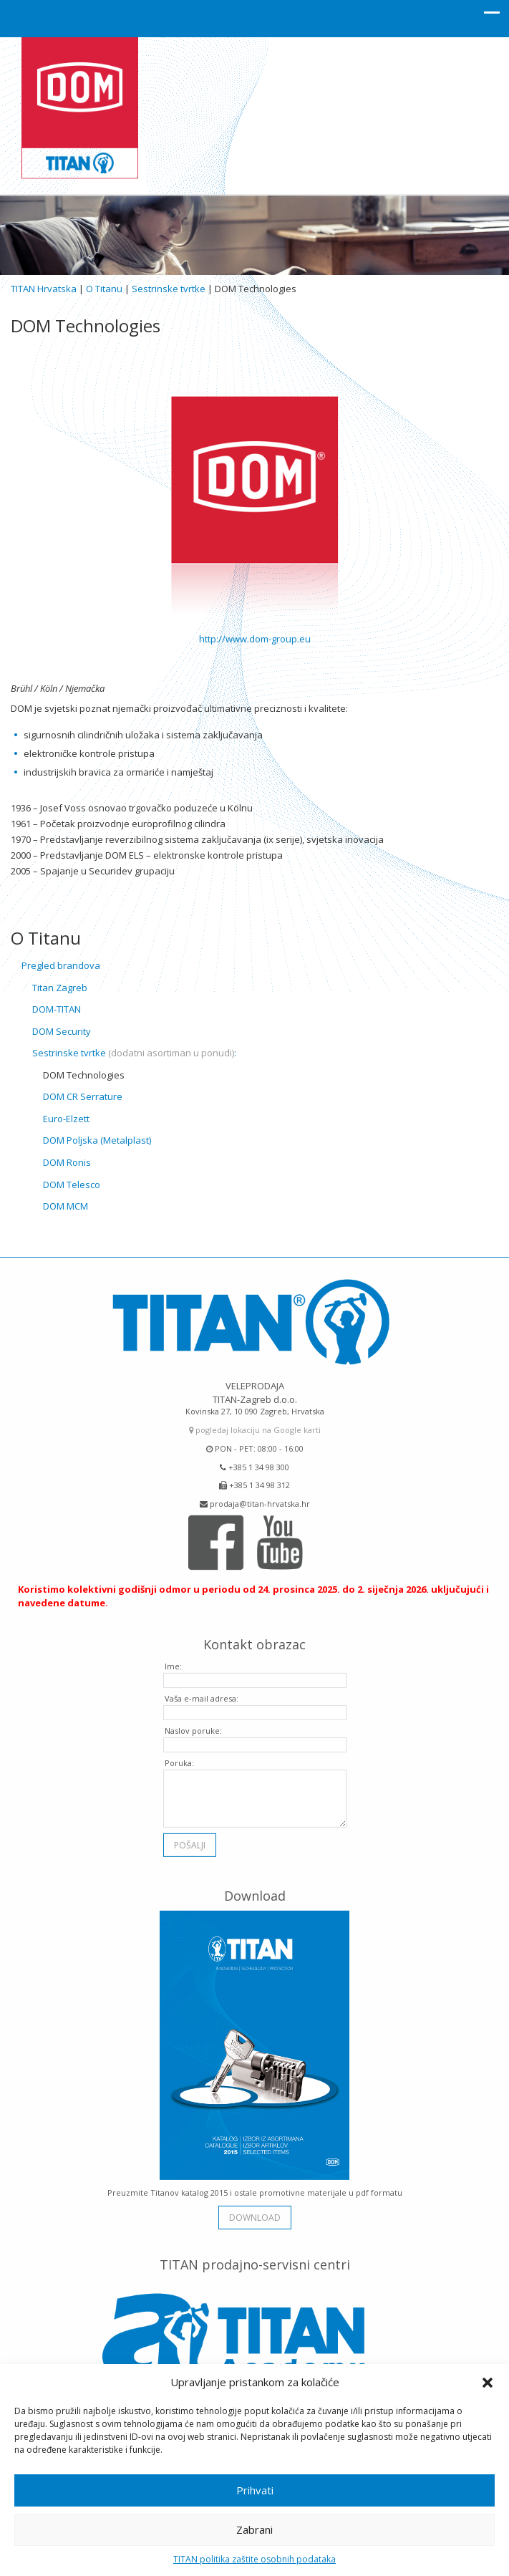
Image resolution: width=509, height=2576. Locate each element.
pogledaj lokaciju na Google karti (255, 1424)
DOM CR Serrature (82, 1096)
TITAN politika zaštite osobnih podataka (254, 2559)
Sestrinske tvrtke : (134, 1052)
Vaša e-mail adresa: (201, 1693)
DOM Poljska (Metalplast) (97, 1140)
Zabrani (254, 2529)
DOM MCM (65, 1206)
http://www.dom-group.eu (255, 638)
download (255, 2212)
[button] (487, 2382)
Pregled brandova (60, 965)
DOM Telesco (71, 1184)
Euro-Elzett (66, 1118)
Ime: (173, 1661)
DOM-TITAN (56, 1009)
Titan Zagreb (59, 987)
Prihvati (254, 2490)
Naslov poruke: (193, 1725)
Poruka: (179, 1757)
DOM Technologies (84, 1074)
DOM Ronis (67, 1162)
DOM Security (61, 1031)
